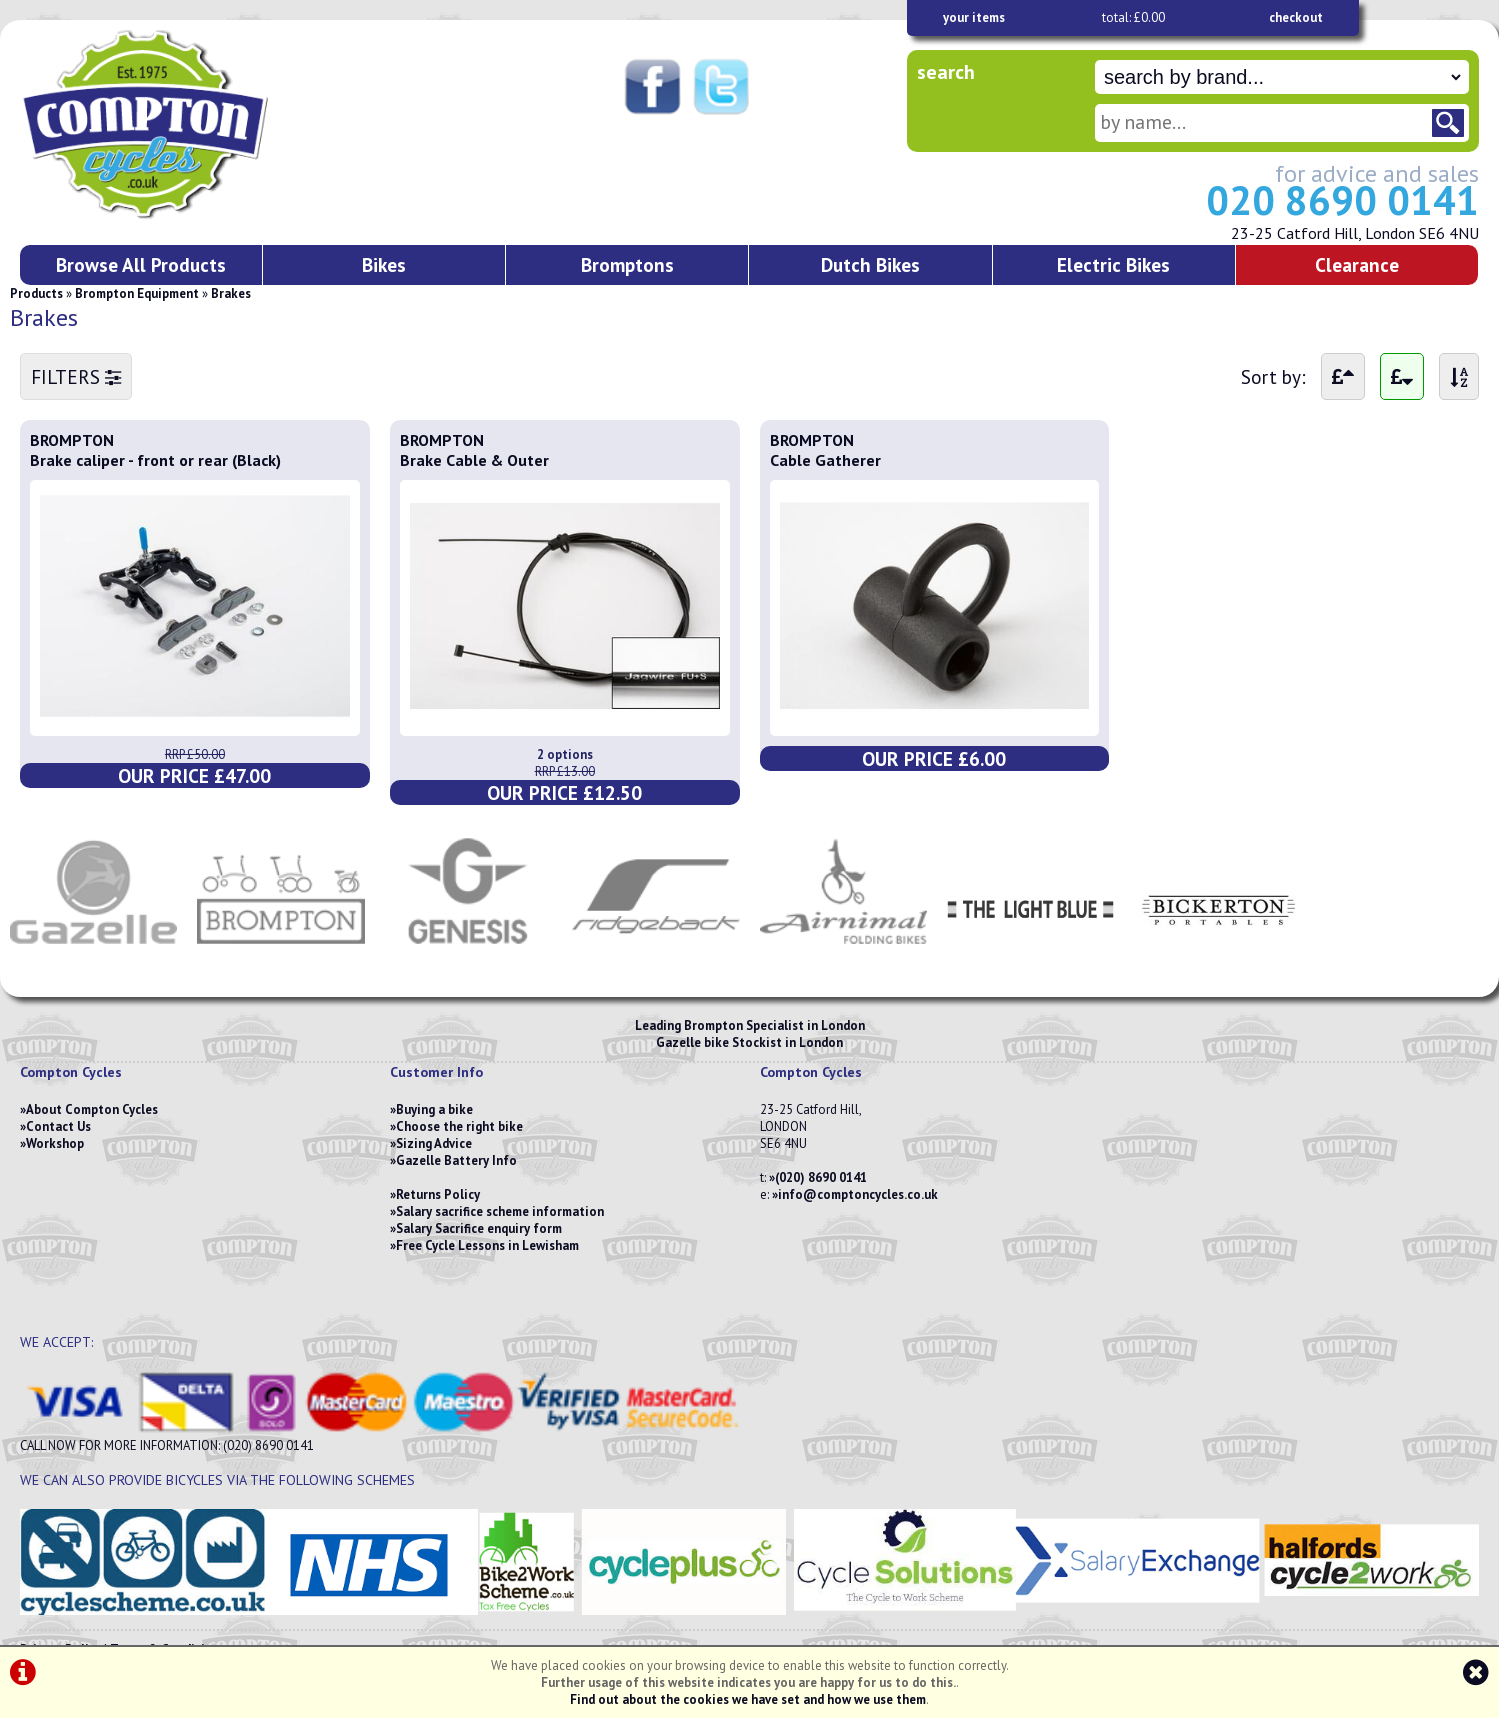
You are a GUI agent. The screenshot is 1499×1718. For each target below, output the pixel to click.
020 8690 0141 (1342, 200)
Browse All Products (141, 264)
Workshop (55, 1143)
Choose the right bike (459, 1126)
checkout (1296, 17)
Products (36, 293)
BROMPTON (72, 440)
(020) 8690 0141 (821, 1177)
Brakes (231, 293)
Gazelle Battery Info (456, 1160)
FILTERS (76, 376)
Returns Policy (438, 1194)
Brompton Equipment (137, 293)
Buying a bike (434, 1109)
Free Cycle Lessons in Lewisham (487, 1245)
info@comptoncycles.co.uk (858, 1194)
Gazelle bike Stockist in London (749, 1042)
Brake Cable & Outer (474, 460)
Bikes (384, 264)
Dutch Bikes (870, 264)
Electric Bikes (1113, 264)
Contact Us (58, 1126)
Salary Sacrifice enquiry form (479, 1228)
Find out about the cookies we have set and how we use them (748, 1699)
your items (974, 17)
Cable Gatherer (825, 460)
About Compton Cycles (92, 1109)
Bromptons (627, 264)
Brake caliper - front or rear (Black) (155, 460)
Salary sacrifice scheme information (500, 1211)
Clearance (1357, 264)
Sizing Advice (434, 1143)
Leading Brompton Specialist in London (750, 1025)
